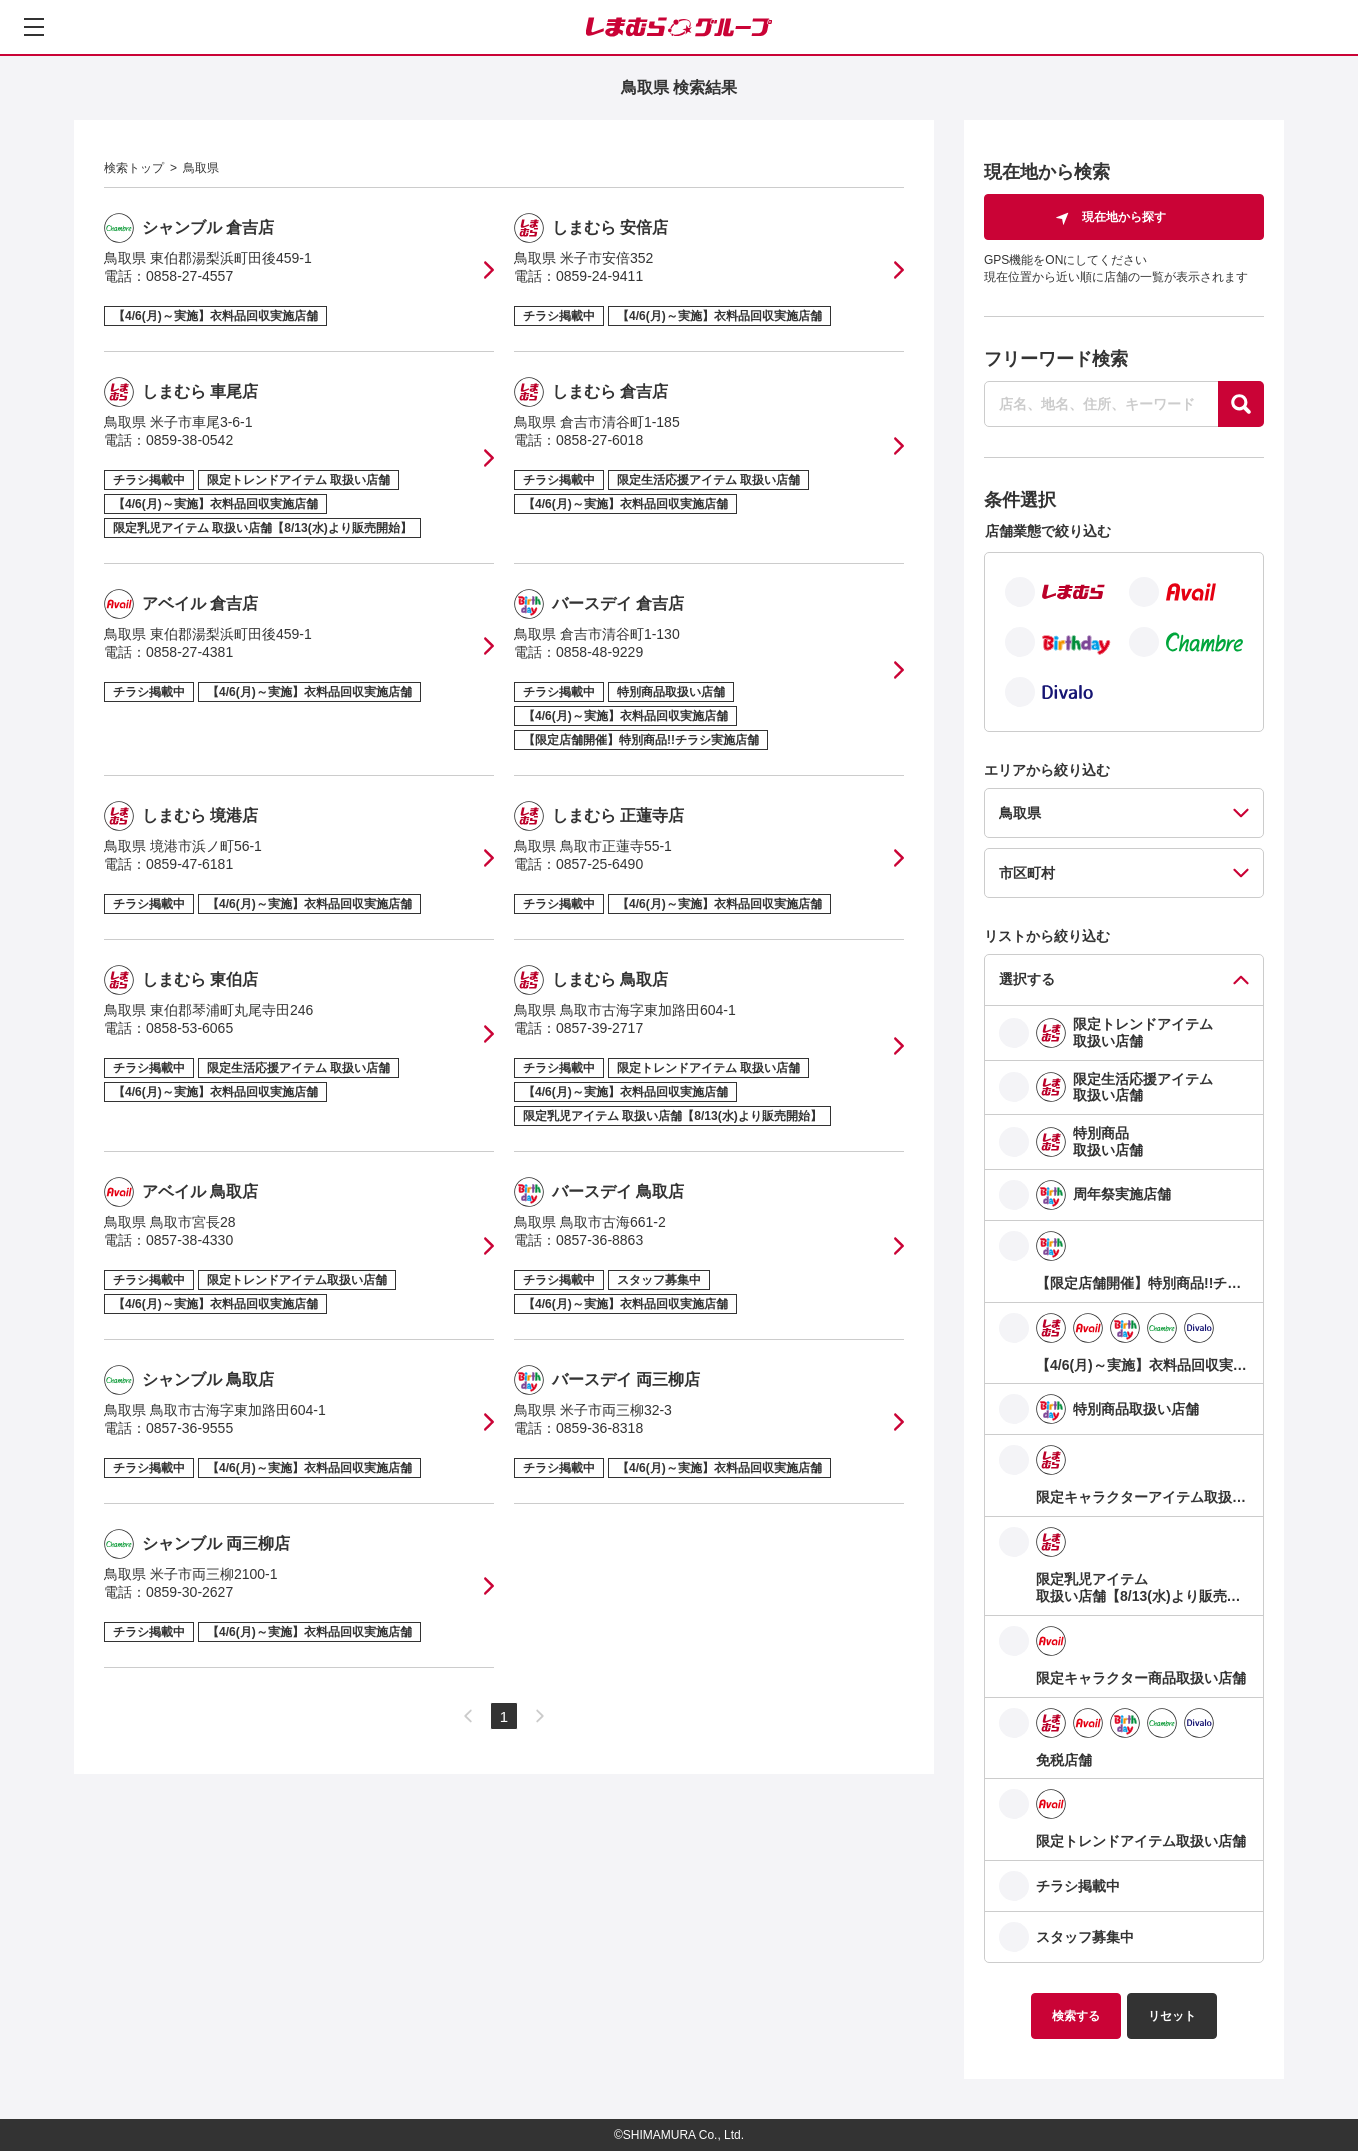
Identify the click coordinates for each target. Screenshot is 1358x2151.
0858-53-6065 (189, 1028)
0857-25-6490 (599, 864)
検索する (1076, 2016)
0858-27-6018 (599, 440)
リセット (1172, 2016)
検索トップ (134, 168)
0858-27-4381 (189, 652)
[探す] (1241, 404)
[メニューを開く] (34, 27)
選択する (1027, 979)
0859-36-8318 (599, 1428)
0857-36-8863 (599, 1240)
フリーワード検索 (1056, 359)
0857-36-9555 (189, 1428)
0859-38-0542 (189, 440)
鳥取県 (201, 168)
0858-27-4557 (189, 276)
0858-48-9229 (599, 652)
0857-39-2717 (599, 1028)
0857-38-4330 (189, 1240)
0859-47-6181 (189, 864)
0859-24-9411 (599, 276)
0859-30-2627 (189, 1592)
